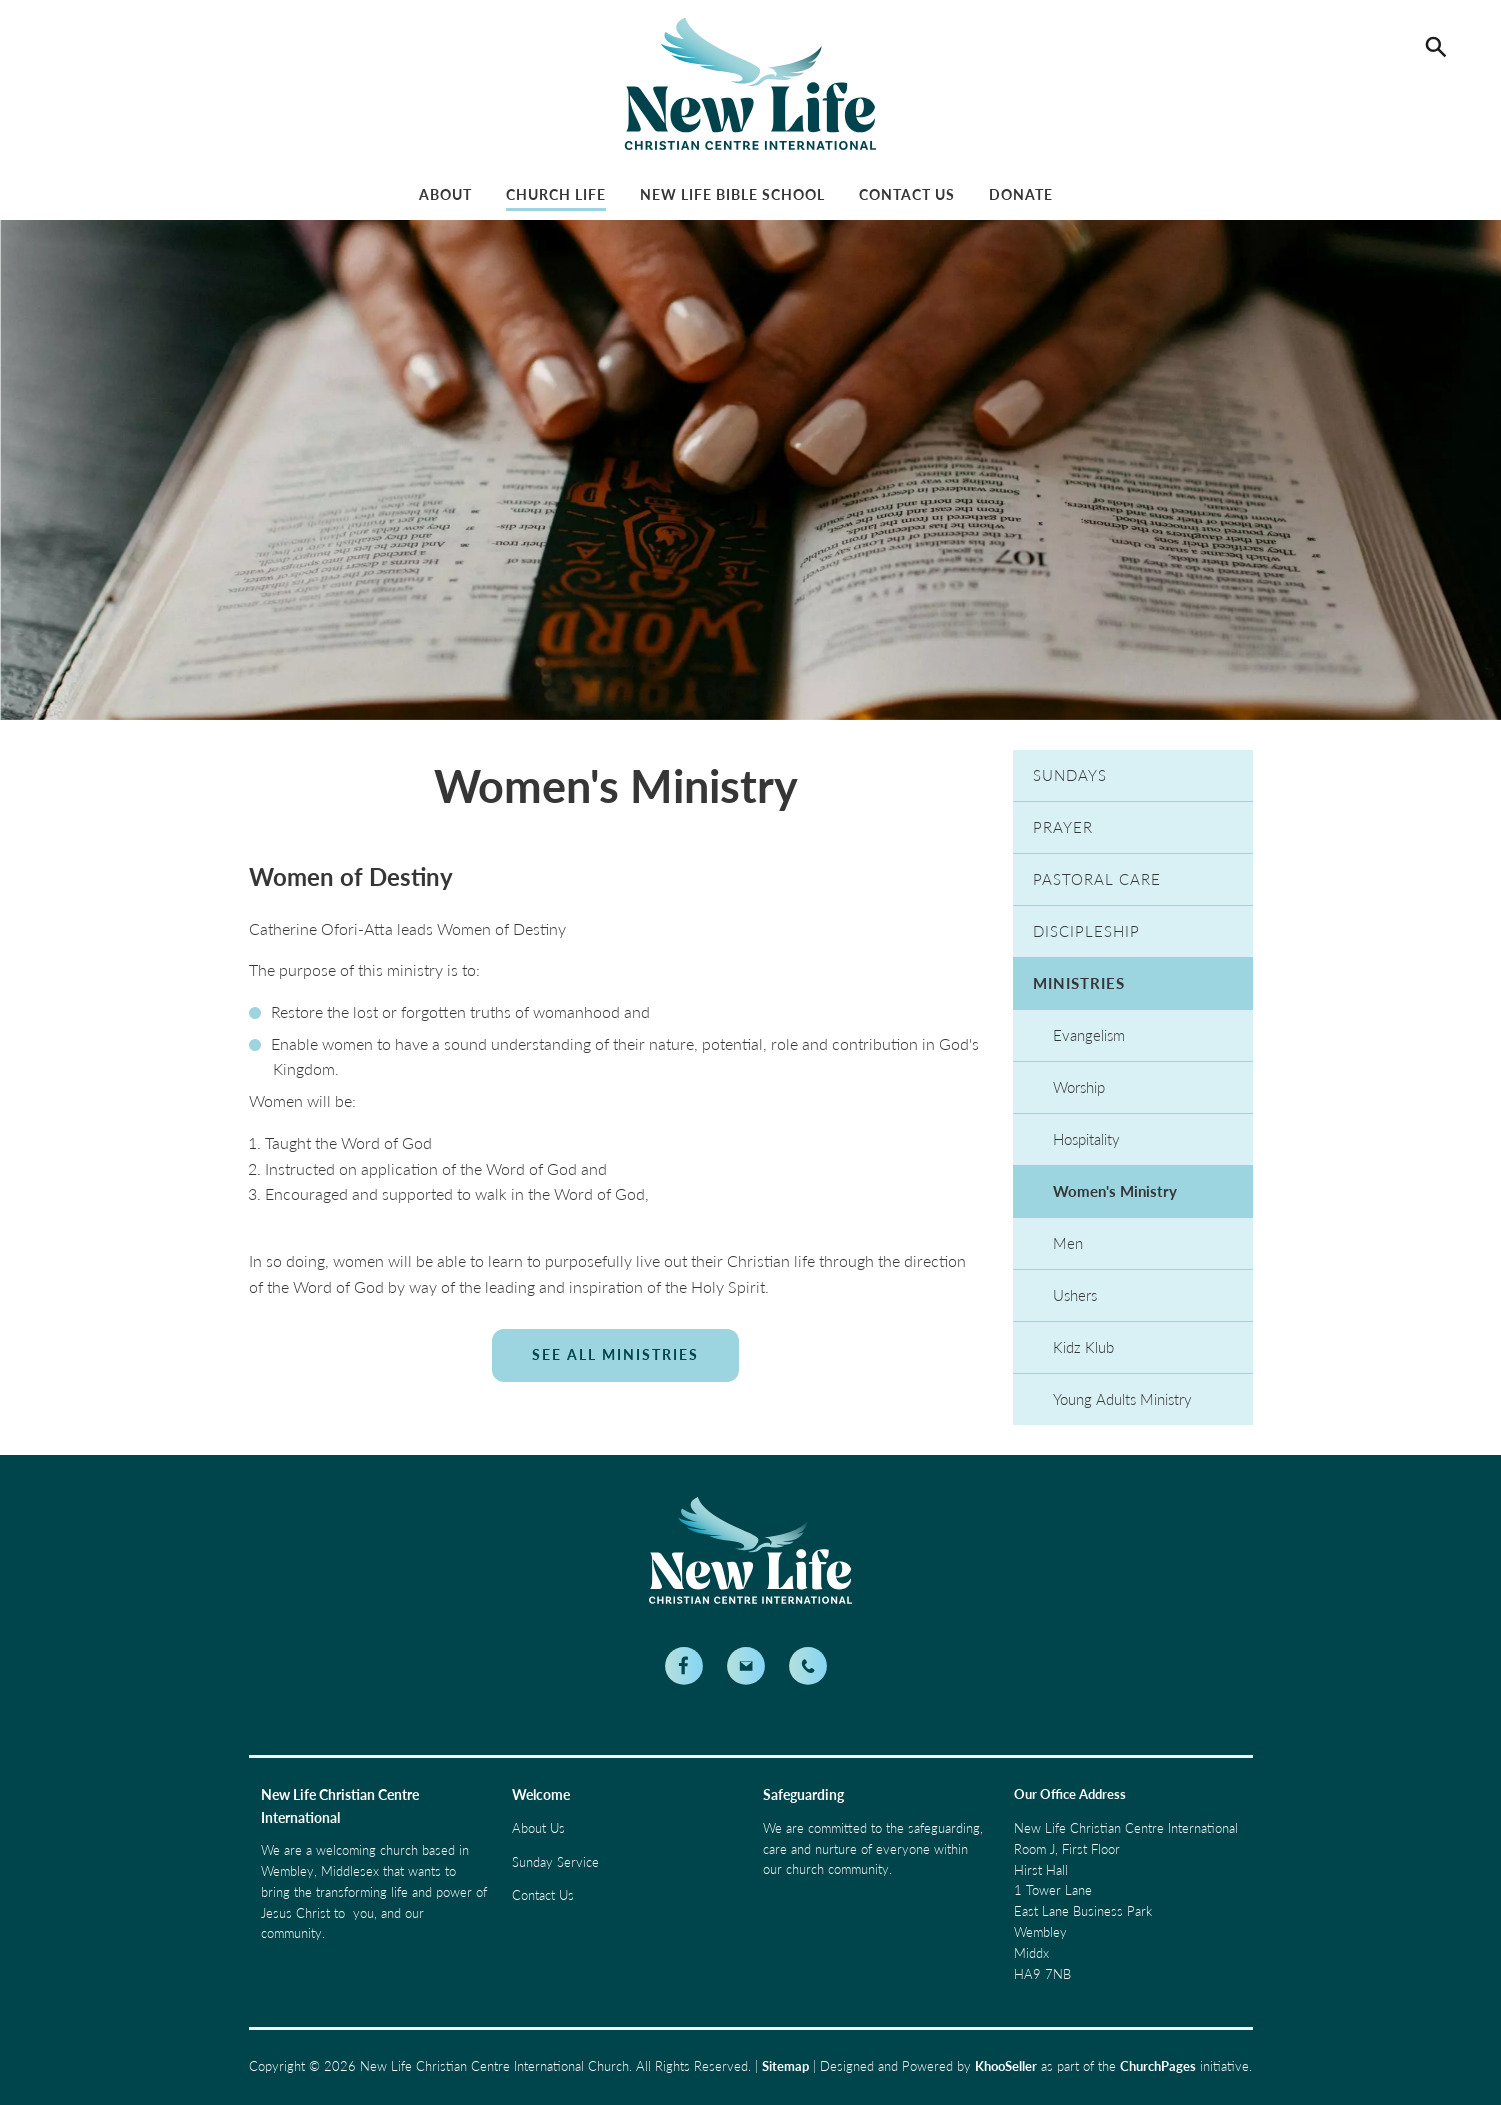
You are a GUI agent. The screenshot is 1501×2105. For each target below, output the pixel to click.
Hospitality (1086, 1139)
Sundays (1070, 775)
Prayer (1063, 827)
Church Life (556, 194)
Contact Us (907, 194)
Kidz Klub (1083, 1347)
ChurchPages (1158, 2066)
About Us (538, 1828)
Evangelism (1089, 1035)
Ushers (1075, 1295)
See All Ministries (615, 1354)
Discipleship (1086, 931)
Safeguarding (803, 1794)
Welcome (541, 1794)
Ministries (1079, 983)
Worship (1079, 1087)
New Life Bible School (732, 194)
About (445, 194)
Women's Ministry (1115, 1191)
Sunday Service (555, 1862)
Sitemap (785, 2066)
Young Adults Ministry (1122, 1399)
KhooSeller (1006, 2066)
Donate (1021, 194)
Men (1068, 1243)
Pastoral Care (1097, 879)
